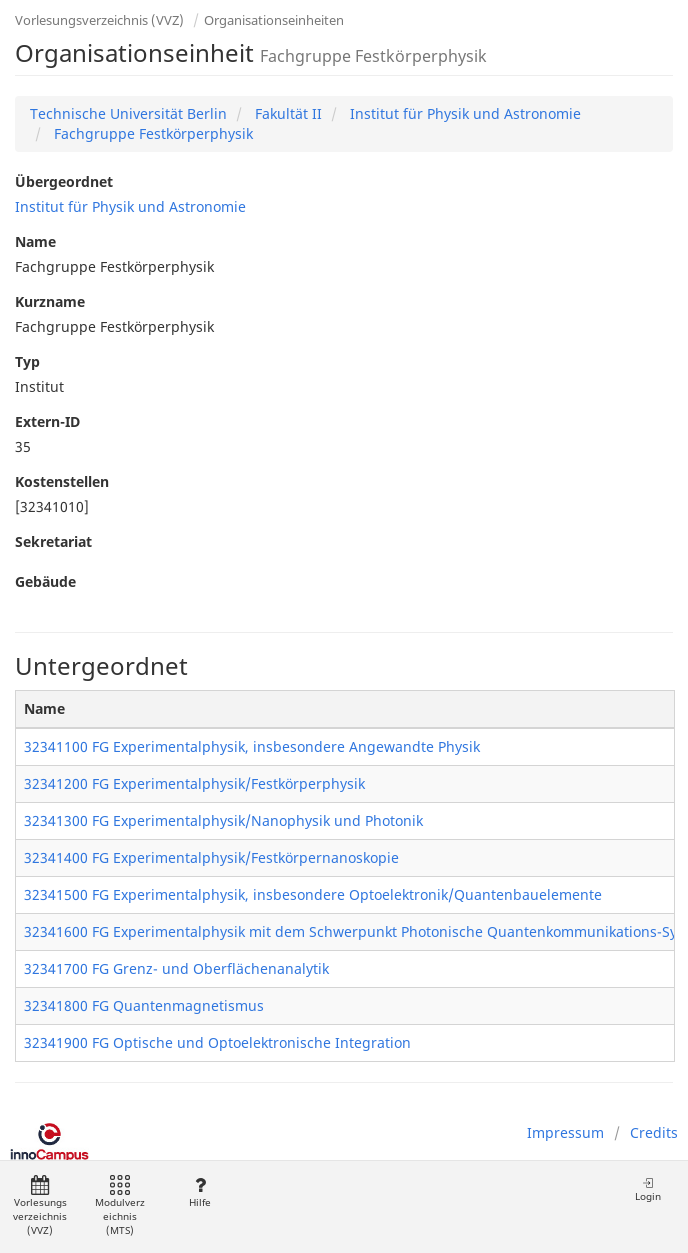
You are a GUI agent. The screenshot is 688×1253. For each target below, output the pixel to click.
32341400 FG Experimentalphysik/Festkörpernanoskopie (211, 857)
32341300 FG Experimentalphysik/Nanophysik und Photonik (223, 820)
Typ (27, 361)
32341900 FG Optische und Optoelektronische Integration (217, 1042)
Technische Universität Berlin (128, 113)
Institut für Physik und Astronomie (463, 113)
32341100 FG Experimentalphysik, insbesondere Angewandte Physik (252, 746)
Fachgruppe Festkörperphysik (151, 133)
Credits (654, 1132)
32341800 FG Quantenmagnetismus (144, 1005)
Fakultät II (286, 113)
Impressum (565, 1132)
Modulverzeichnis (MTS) (120, 1206)
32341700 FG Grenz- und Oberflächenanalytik (176, 968)
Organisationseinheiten (274, 20)
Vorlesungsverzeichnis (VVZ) (99, 20)
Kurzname (50, 301)
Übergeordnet (64, 181)
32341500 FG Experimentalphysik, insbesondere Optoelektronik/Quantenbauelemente (313, 894)
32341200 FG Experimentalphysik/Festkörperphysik (194, 783)
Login (648, 1189)
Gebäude (45, 581)
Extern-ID (47, 421)
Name (35, 241)
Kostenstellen (62, 481)
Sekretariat (53, 541)
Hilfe (199, 1192)
